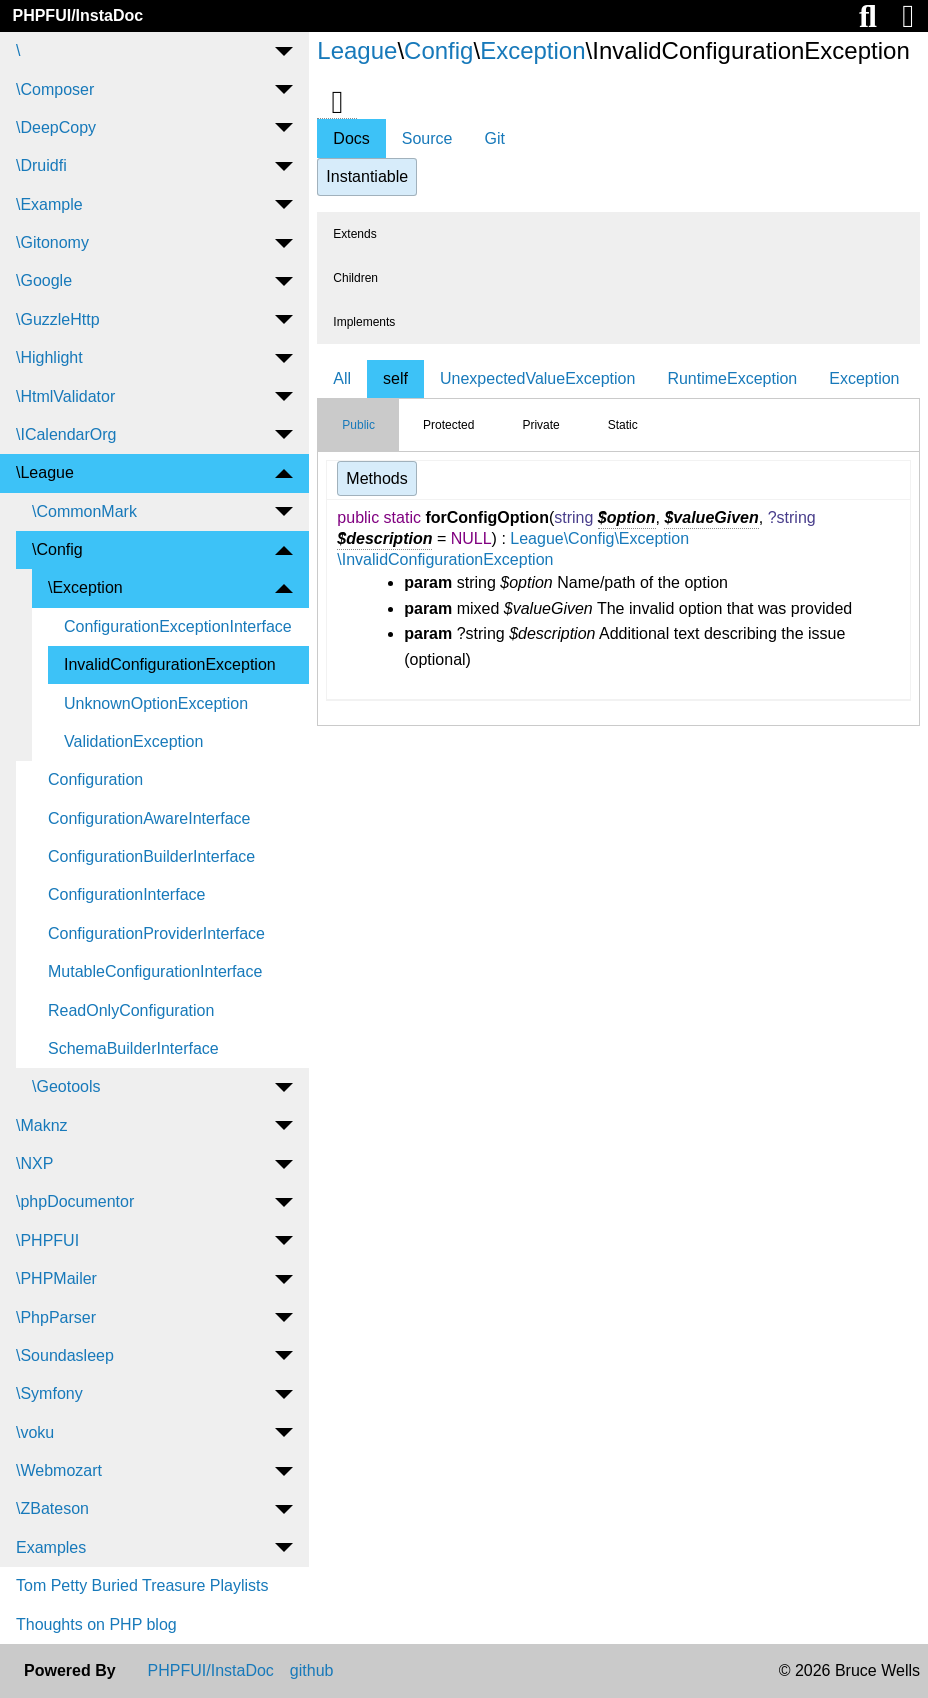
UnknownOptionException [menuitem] (156, 703)
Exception (532, 50)
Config (438, 50)
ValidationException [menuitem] (133, 741)
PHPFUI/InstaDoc (77, 15)
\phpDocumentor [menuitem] (75, 1201)
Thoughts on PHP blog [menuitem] (96, 1624)
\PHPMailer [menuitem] (56, 1278)
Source (427, 138)
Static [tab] (623, 425)
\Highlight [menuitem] (49, 357)
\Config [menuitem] (57, 549)
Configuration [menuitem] (95, 779)
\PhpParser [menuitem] (56, 1317)
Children (355, 278)
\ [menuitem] (18, 50)
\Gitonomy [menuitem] (52, 242)
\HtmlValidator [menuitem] (65, 396)
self (395, 378)
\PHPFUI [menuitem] (47, 1240)
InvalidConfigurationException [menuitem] (170, 664)
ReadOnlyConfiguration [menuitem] (131, 1010)
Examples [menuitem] (51, 1547)
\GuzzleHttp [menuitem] (58, 319)
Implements (364, 322)
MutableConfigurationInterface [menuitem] (155, 971)
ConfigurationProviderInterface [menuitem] (156, 933)
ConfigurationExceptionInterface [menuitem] (178, 626)
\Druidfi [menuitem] (41, 165)
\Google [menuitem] (44, 280)
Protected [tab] (448, 425)
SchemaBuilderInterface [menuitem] (133, 1048)
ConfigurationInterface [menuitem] (126, 894)
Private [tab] (540, 425)
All (342, 378)
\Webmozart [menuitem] (59, 1470)
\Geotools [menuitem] (66, 1086)
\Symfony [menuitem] (49, 1393)
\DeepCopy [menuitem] (56, 127)
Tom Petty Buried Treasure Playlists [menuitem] (142, 1585)
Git (494, 138)
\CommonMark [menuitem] (84, 511)
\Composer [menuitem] (55, 89)
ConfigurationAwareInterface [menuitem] (149, 818)
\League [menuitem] (45, 472)
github (312, 1671)
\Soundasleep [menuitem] (65, 1355)
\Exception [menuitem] (85, 587)
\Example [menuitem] (49, 204)
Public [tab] (358, 425)
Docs (351, 138)
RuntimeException (732, 378)
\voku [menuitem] (35, 1432)
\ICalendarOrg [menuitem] (66, 434)
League (357, 50)
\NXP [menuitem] (34, 1163)
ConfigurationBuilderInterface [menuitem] (151, 856)
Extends (354, 234)
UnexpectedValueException (537, 378)
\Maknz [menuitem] (42, 1125)
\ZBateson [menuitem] (52, 1508)
